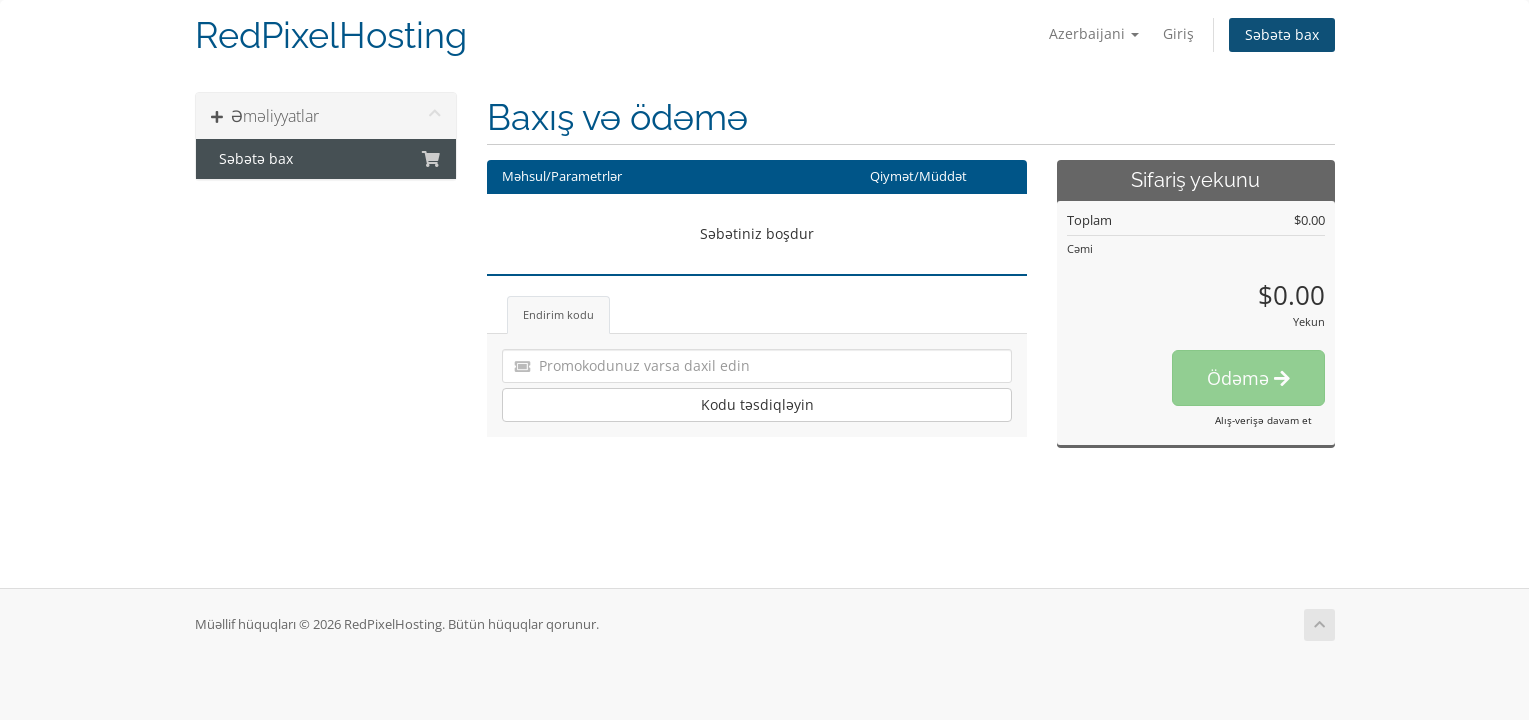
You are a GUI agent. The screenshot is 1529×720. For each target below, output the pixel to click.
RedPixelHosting (331, 35)
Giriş (1178, 33)
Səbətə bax (1282, 34)
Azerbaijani (1094, 33)
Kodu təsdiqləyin (757, 404)
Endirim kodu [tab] (558, 314)
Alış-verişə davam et (1263, 420)
